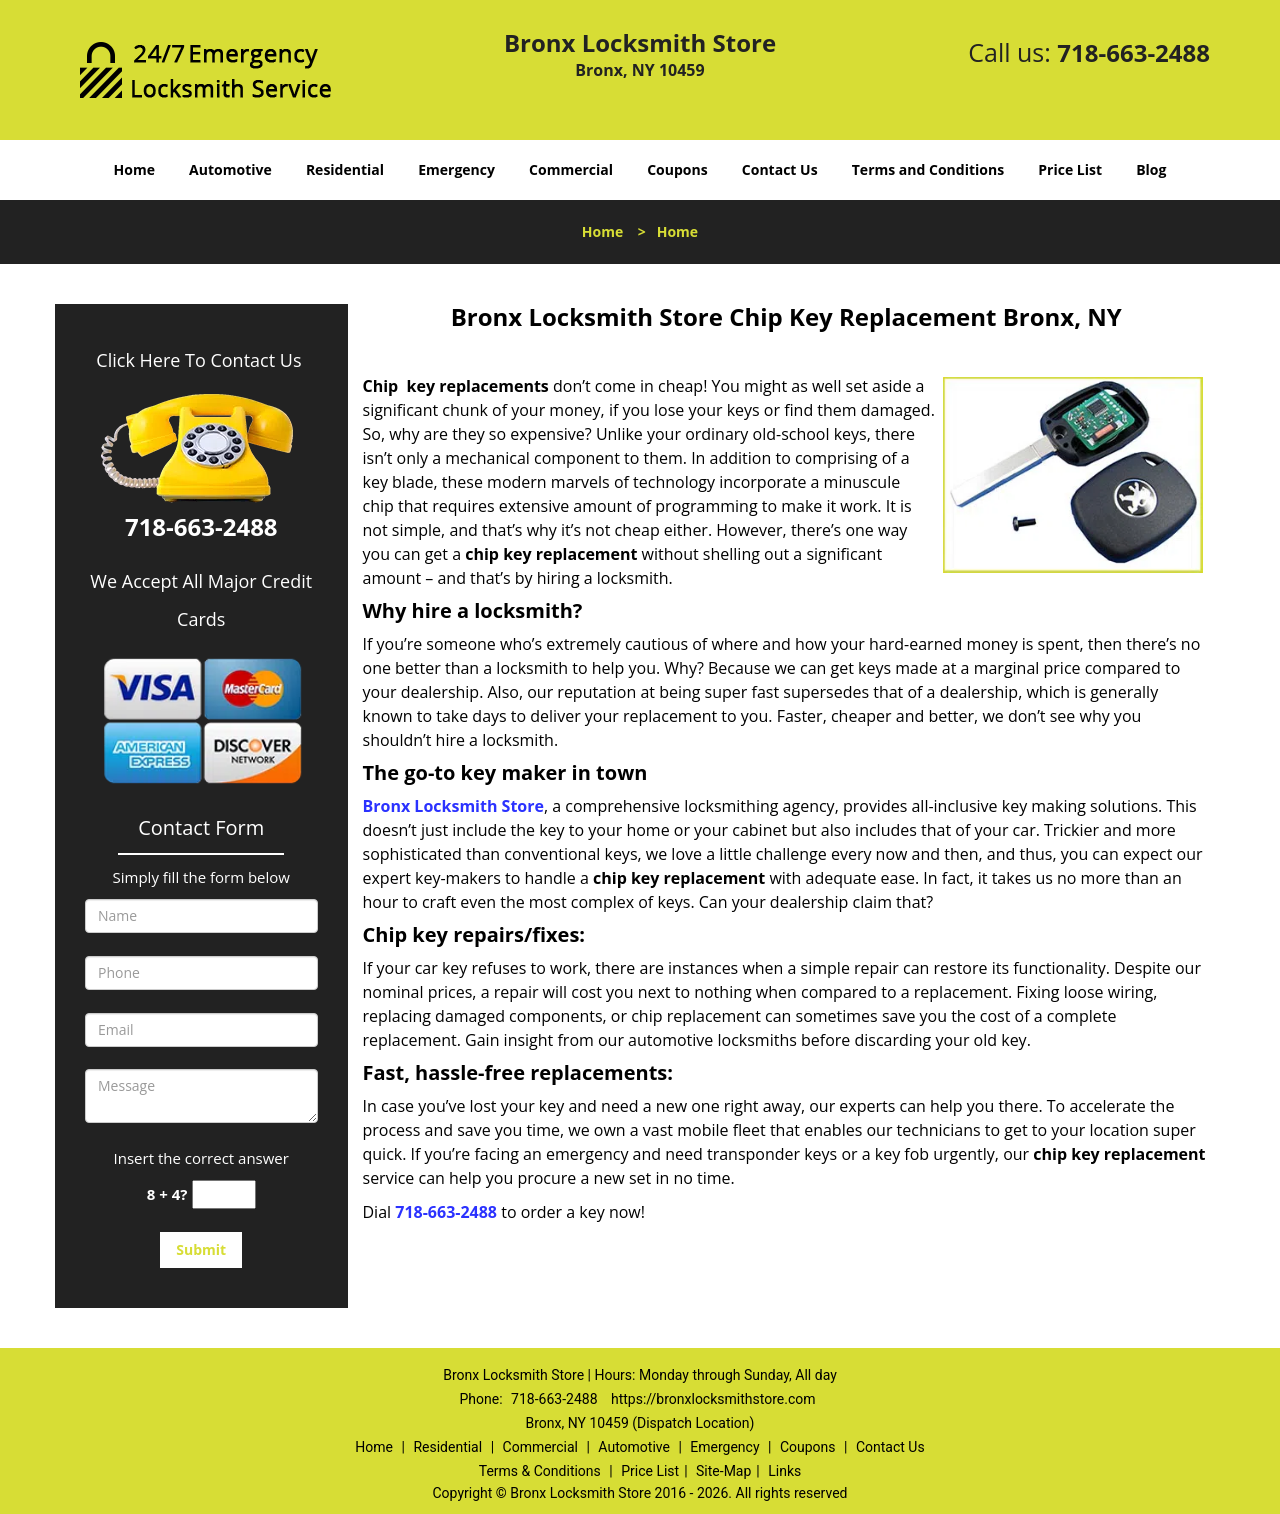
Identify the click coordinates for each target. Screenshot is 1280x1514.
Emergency (456, 169)
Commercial (571, 169)
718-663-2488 (1133, 52)
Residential (345, 169)
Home (134, 169)
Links (784, 1471)
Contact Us (780, 169)
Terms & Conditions (540, 1471)
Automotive (230, 169)
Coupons (677, 169)
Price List (1070, 169)
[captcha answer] (224, 1194)
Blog (1151, 169)
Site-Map (723, 1471)
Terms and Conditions (928, 169)
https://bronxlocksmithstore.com (713, 1399)
